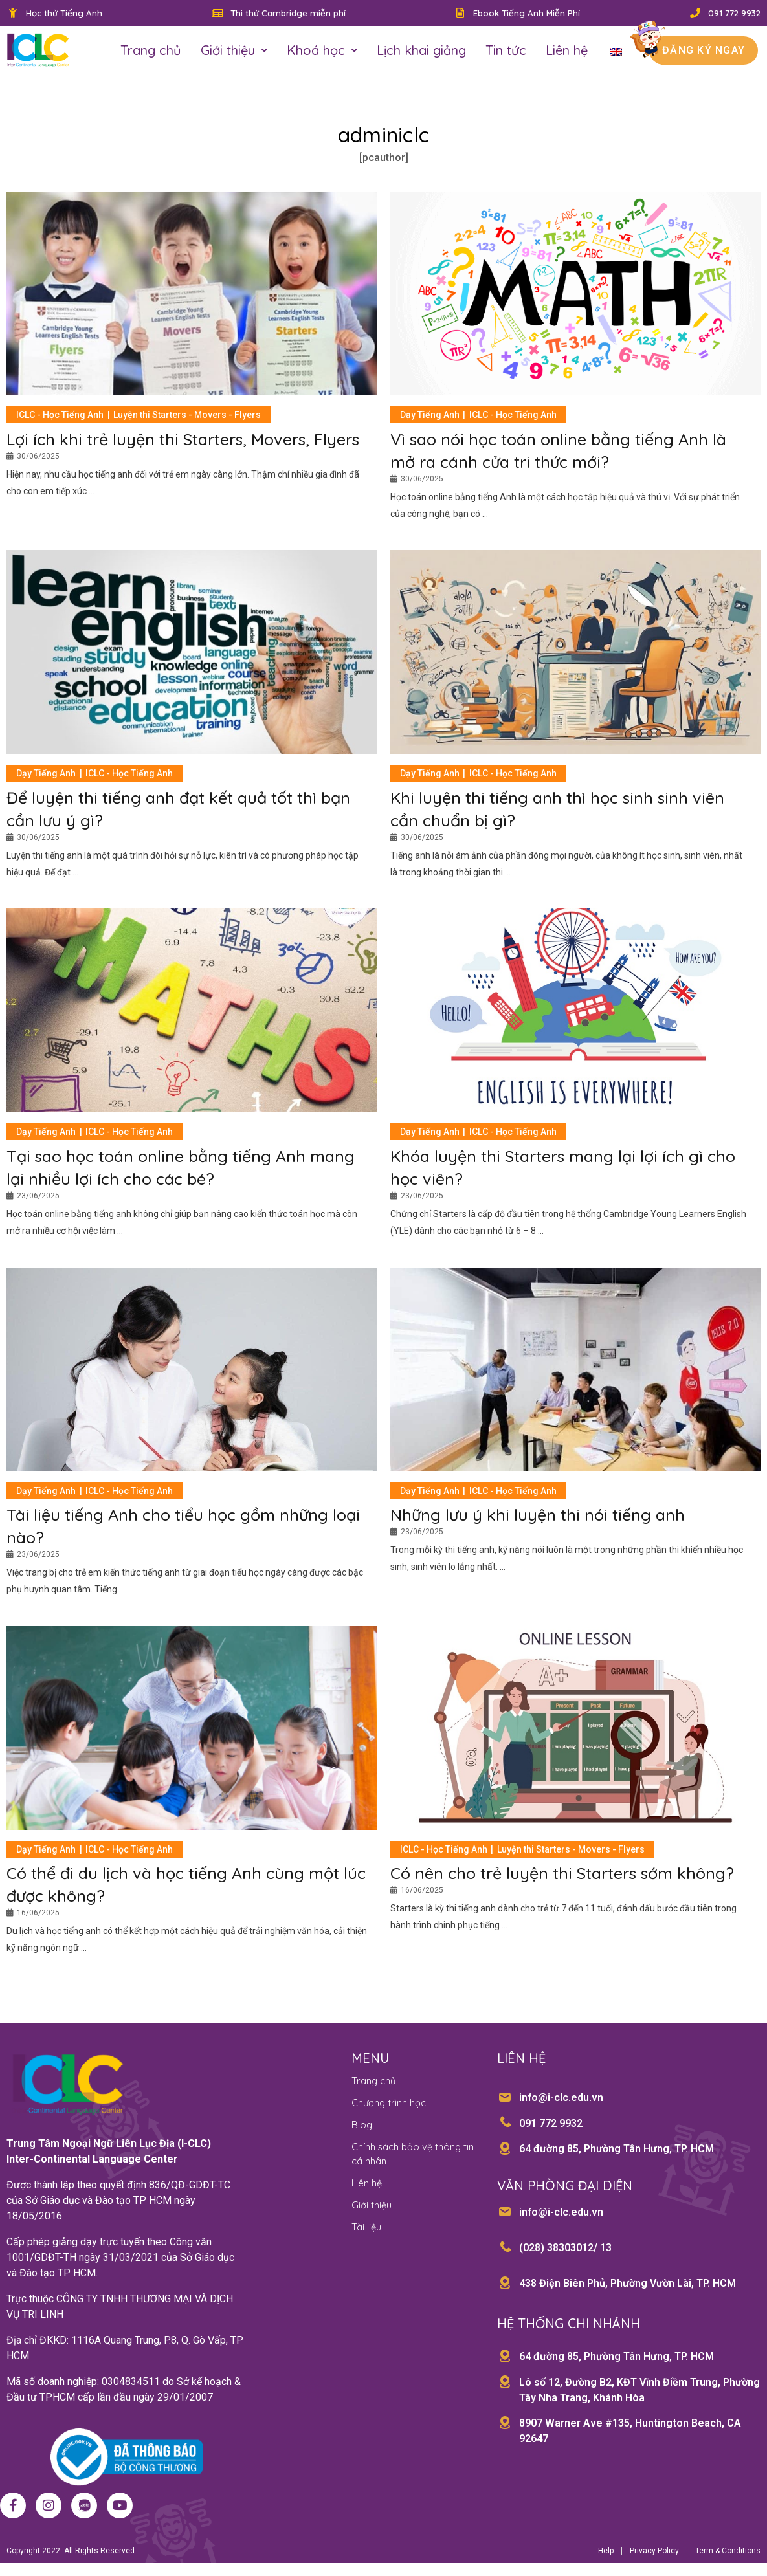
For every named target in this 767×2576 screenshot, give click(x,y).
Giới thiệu (234, 53)
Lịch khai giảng (421, 53)
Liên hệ (567, 53)
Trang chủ (150, 53)
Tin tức (505, 53)
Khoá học (322, 53)
